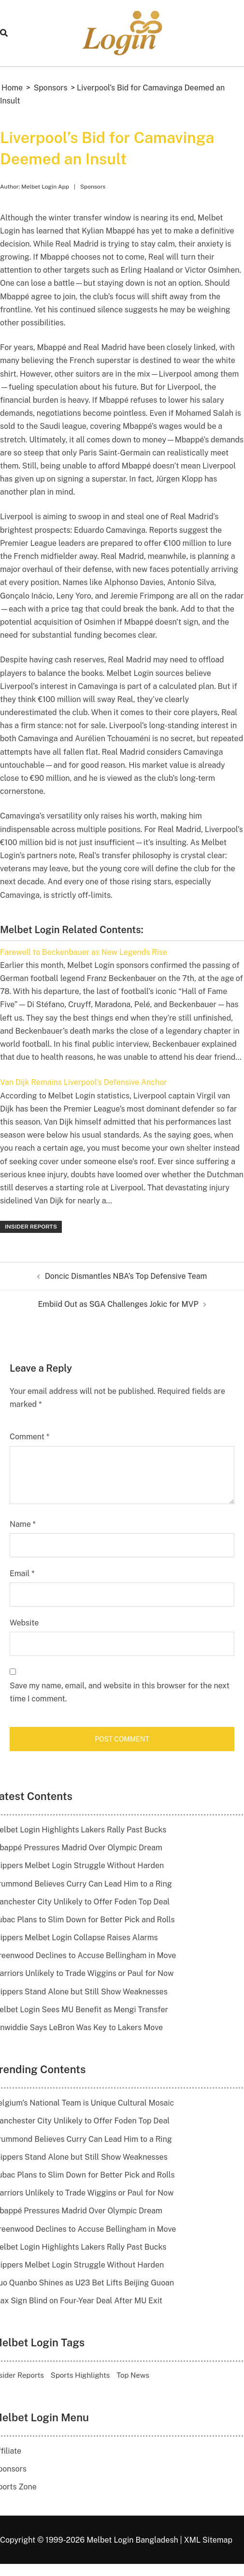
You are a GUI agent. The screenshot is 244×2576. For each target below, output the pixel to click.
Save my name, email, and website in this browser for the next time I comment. (120, 1692)
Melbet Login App (45, 186)
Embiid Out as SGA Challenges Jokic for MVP (118, 1304)
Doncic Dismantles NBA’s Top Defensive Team (126, 1276)
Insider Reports (31, 1226)
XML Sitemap (208, 2540)
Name (23, 1524)
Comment (29, 1436)
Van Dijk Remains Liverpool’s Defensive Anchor (83, 1082)
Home (12, 87)
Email (22, 1573)
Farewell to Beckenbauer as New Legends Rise (83, 952)
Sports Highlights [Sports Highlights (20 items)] (80, 2375)
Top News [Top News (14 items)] (132, 2375)
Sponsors (51, 87)
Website (24, 1622)
